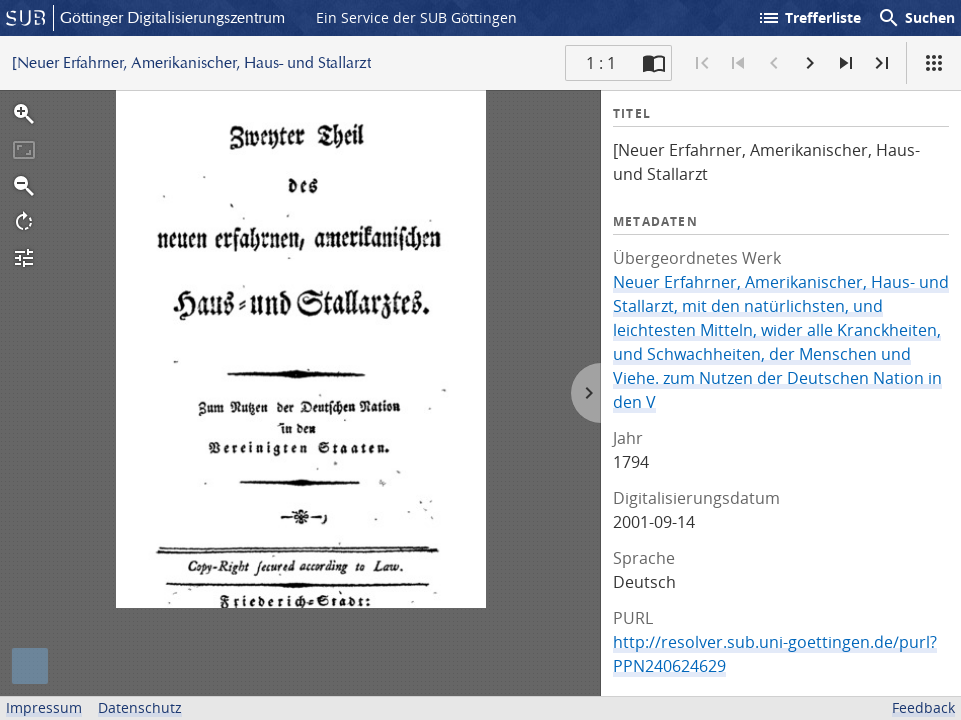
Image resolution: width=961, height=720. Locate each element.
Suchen (916, 18)
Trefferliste (809, 18)
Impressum (44, 707)
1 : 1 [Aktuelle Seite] (601, 63)
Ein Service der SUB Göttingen (416, 17)
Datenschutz (140, 707)
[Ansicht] (934, 63)
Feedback (923, 707)
